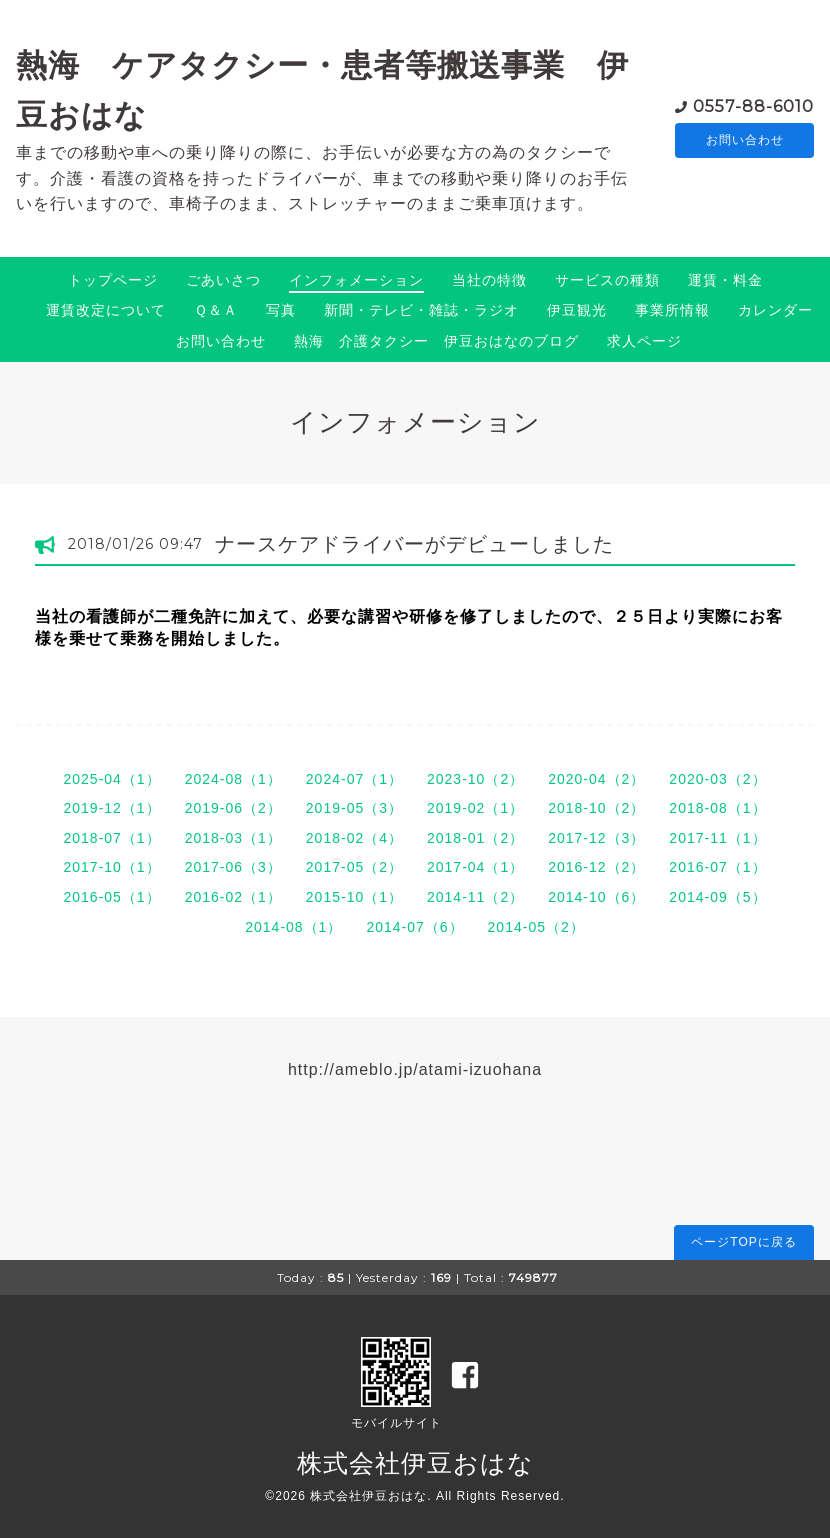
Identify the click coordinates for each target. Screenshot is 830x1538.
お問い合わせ (745, 140)
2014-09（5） (717, 897)
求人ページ (644, 341)
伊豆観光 (577, 310)
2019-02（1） (475, 808)
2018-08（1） (717, 808)
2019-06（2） (233, 808)
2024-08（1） (233, 779)
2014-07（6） (414, 927)
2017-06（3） (233, 867)
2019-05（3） (354, 808)
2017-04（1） (475, 867)
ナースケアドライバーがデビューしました (414, 544)
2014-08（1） (293, 927)
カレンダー (775, 310)
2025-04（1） (111, 779)
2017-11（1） (717, 838)
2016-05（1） (111, 897)
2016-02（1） (233, 897)
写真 (281, 310)
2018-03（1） (233, 838)
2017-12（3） (596, 838)
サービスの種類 (607, 280)
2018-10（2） (596, 808)
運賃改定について (106, 310)
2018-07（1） (111, 838)
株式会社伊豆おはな (415, 1463)
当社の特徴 (489, 280)
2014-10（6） (596, 897)
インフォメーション (356, 280)
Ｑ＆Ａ (216, 310)
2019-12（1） (111, 808)
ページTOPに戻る (743, 1242)
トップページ (113, 280)
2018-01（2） (475, 838)
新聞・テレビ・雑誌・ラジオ (421, 310)
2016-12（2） (596, 867)
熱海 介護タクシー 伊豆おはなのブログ (436, 341)
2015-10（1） (354, 897)
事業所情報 (672, 310)
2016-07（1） (717, 867)
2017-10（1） (111, 867)
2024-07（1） (354, 779)
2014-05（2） (536, 927)
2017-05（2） (354, 867)
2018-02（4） (354, 838)
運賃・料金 (725, 280)
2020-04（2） (596, 779)
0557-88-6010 (753, 104)
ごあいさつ (223, 280)
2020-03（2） (717, 779)
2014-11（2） (475, 897)
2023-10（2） (475, 779)
